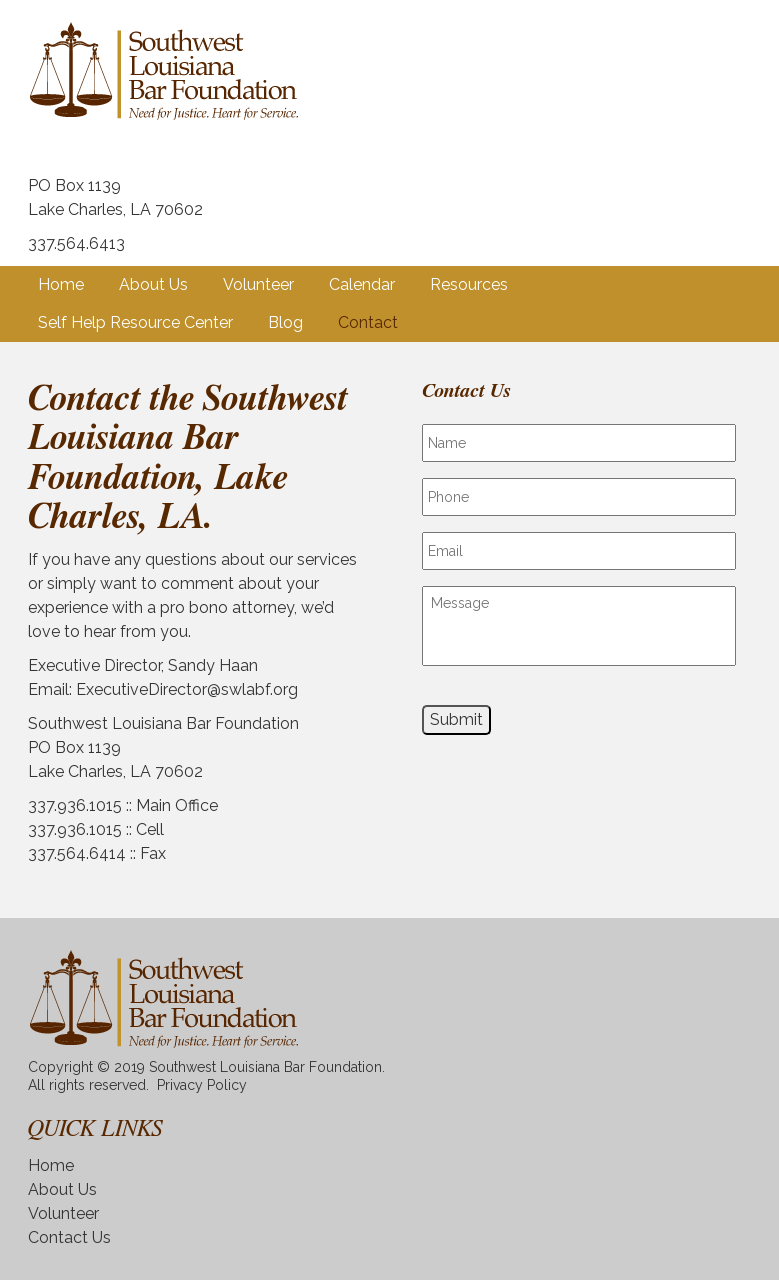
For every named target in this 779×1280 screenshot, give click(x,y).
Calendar (362, 284)
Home (61, 284)
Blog (285, 322)
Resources (469, 284)
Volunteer (258, 284)
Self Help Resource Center (135, 322)
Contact (368, 322)
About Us (153, 284)
